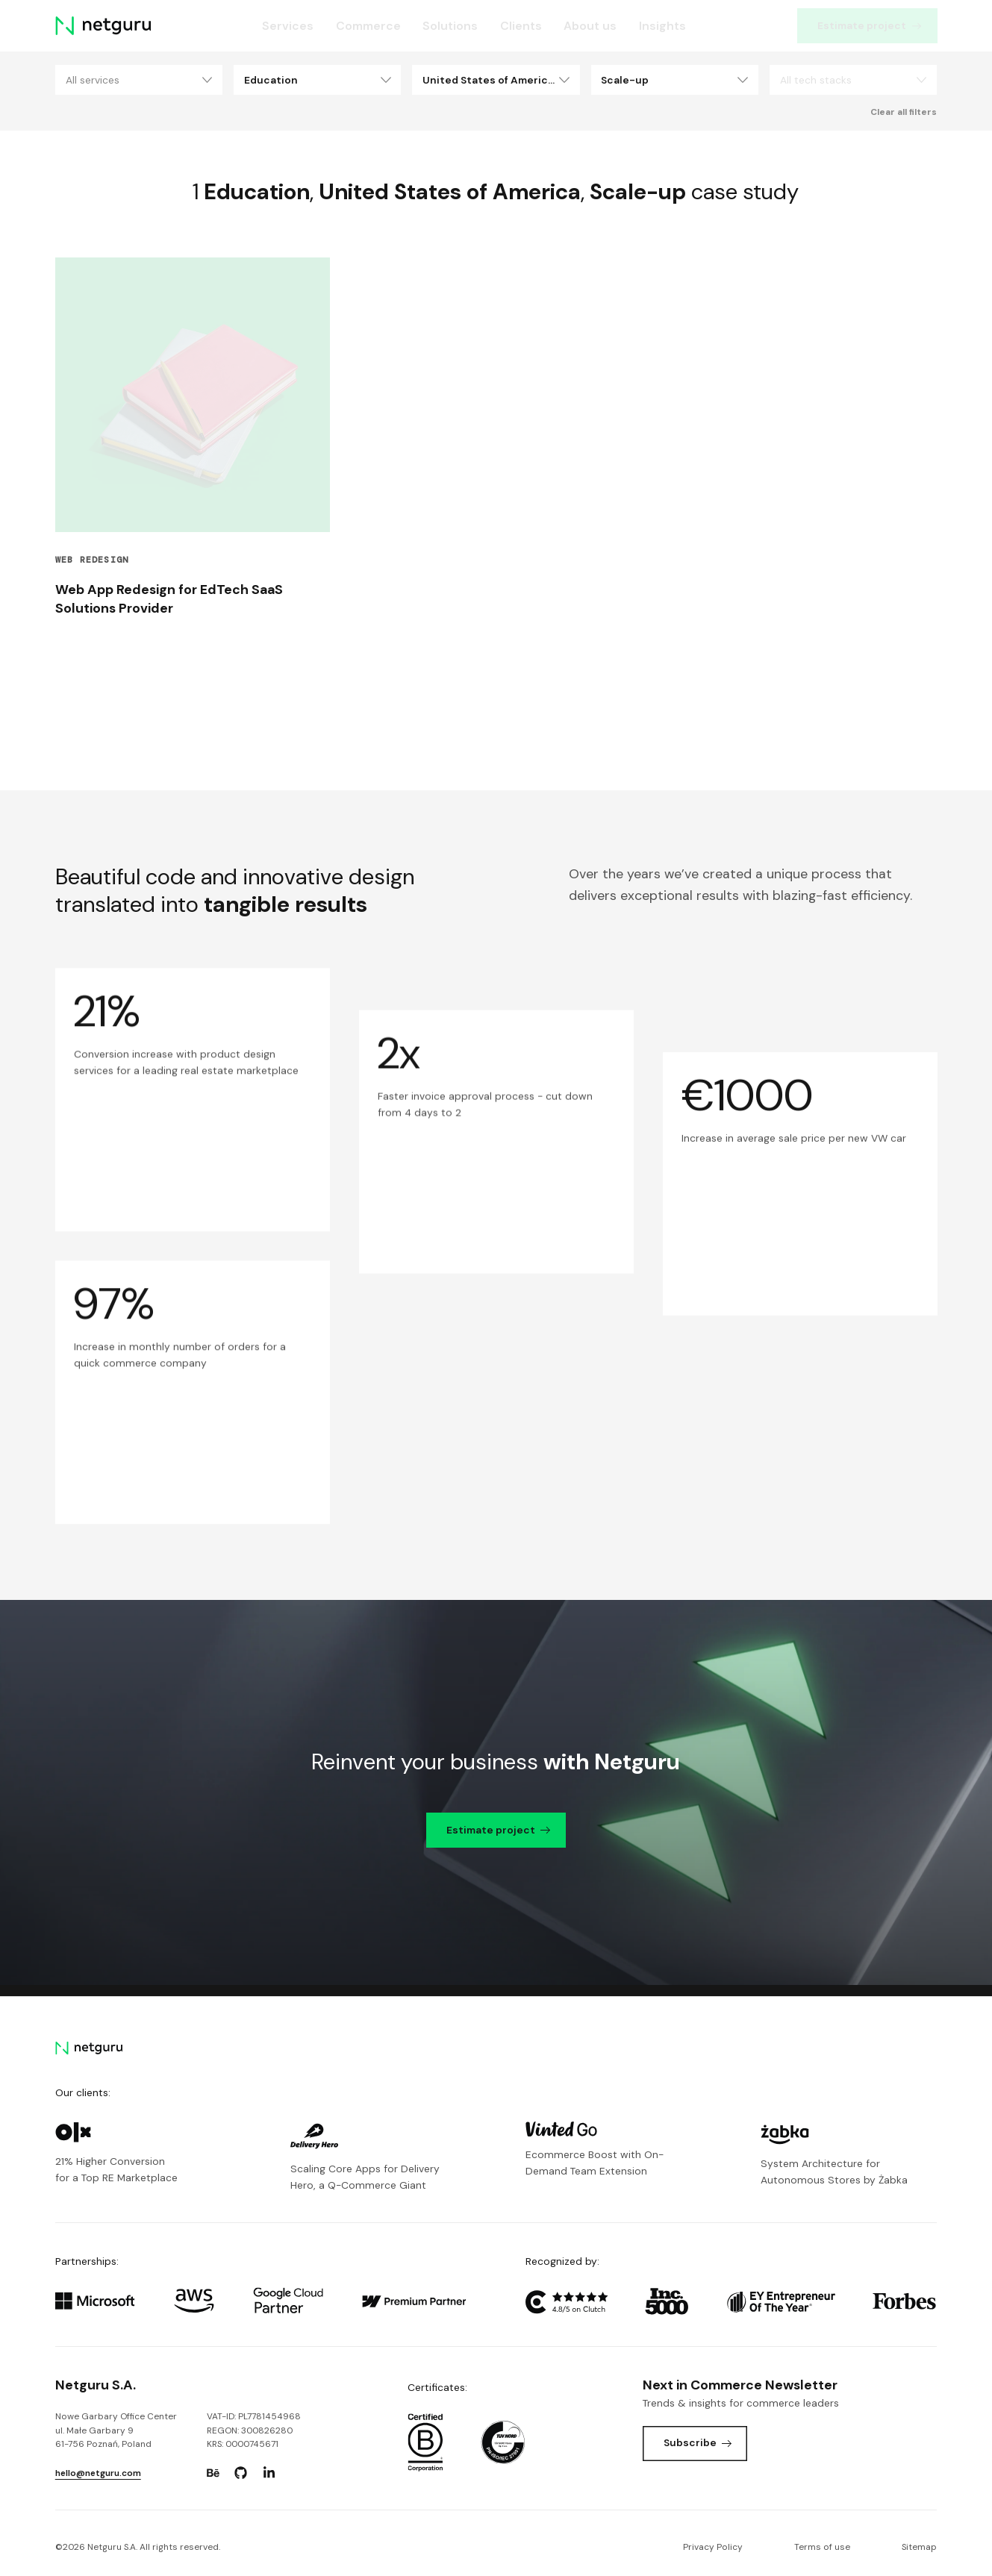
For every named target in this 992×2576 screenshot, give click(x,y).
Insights (661, 26)
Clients (520, 26)
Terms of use (822, 2547)
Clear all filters (903, 112)
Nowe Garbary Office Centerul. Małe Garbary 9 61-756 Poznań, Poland (116, 2430)
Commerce (367, 26)
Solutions (450, 26)
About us (590, 26)
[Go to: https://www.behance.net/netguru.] (213, 2473)
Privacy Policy (713, 2547)
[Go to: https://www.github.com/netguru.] (241, 2473)
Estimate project (869, 25)
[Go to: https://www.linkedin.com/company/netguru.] (269, 2473)
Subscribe (698, 2442)
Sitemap (919, 2547)
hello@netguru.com (98, 2473)
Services (287, 26)
